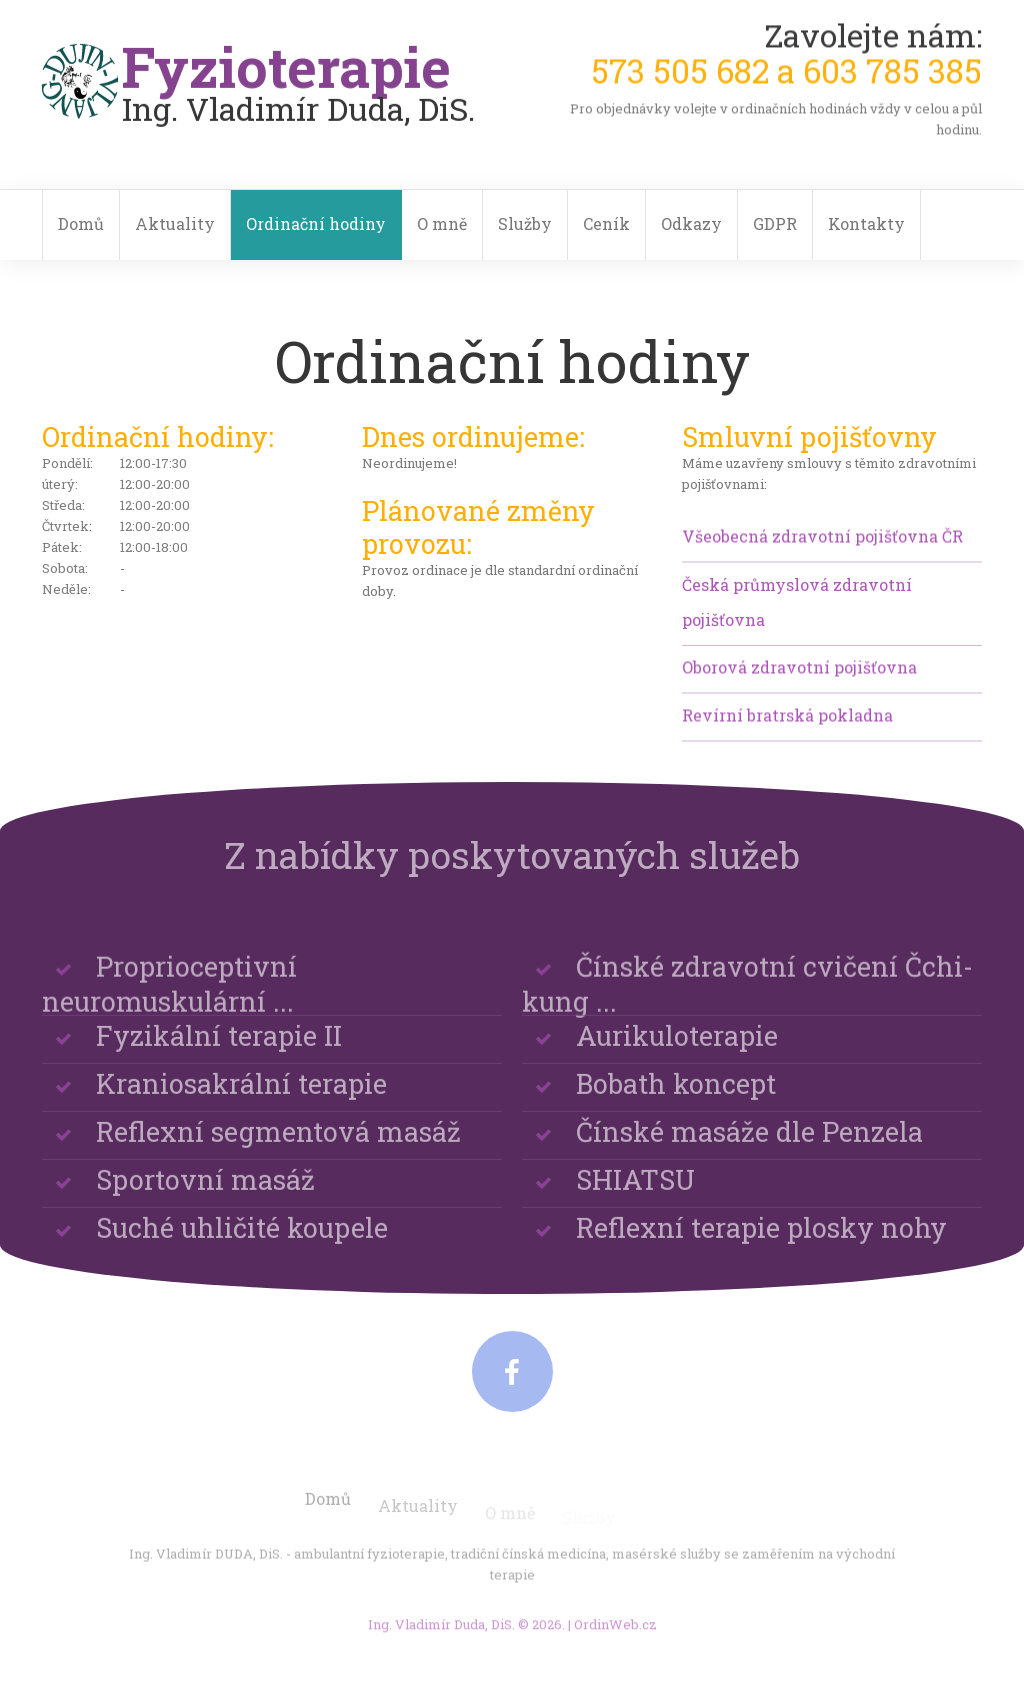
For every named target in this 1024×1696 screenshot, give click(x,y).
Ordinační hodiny (316, 223)
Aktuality (175, 223)
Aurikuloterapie (677, 1048)
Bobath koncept (676, 1096)
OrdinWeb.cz (615, 1632)
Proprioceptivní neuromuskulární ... (169, 1011)
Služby (525, 223)
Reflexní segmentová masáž (278, 1144)
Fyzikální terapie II (219, 1048)
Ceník (606, 223)
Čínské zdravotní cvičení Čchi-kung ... (747, 1011)
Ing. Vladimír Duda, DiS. (441, 1632)
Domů (81, 223)
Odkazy (691, 223)
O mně (442, 223)
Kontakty (866, 223)
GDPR (775, 223)
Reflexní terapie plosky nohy (761, 1240)
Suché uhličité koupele (242, 1240)
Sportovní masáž (205, 1192)
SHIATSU (635, 1192)
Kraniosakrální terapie (241, 1096)
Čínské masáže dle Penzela (749, 1144)
